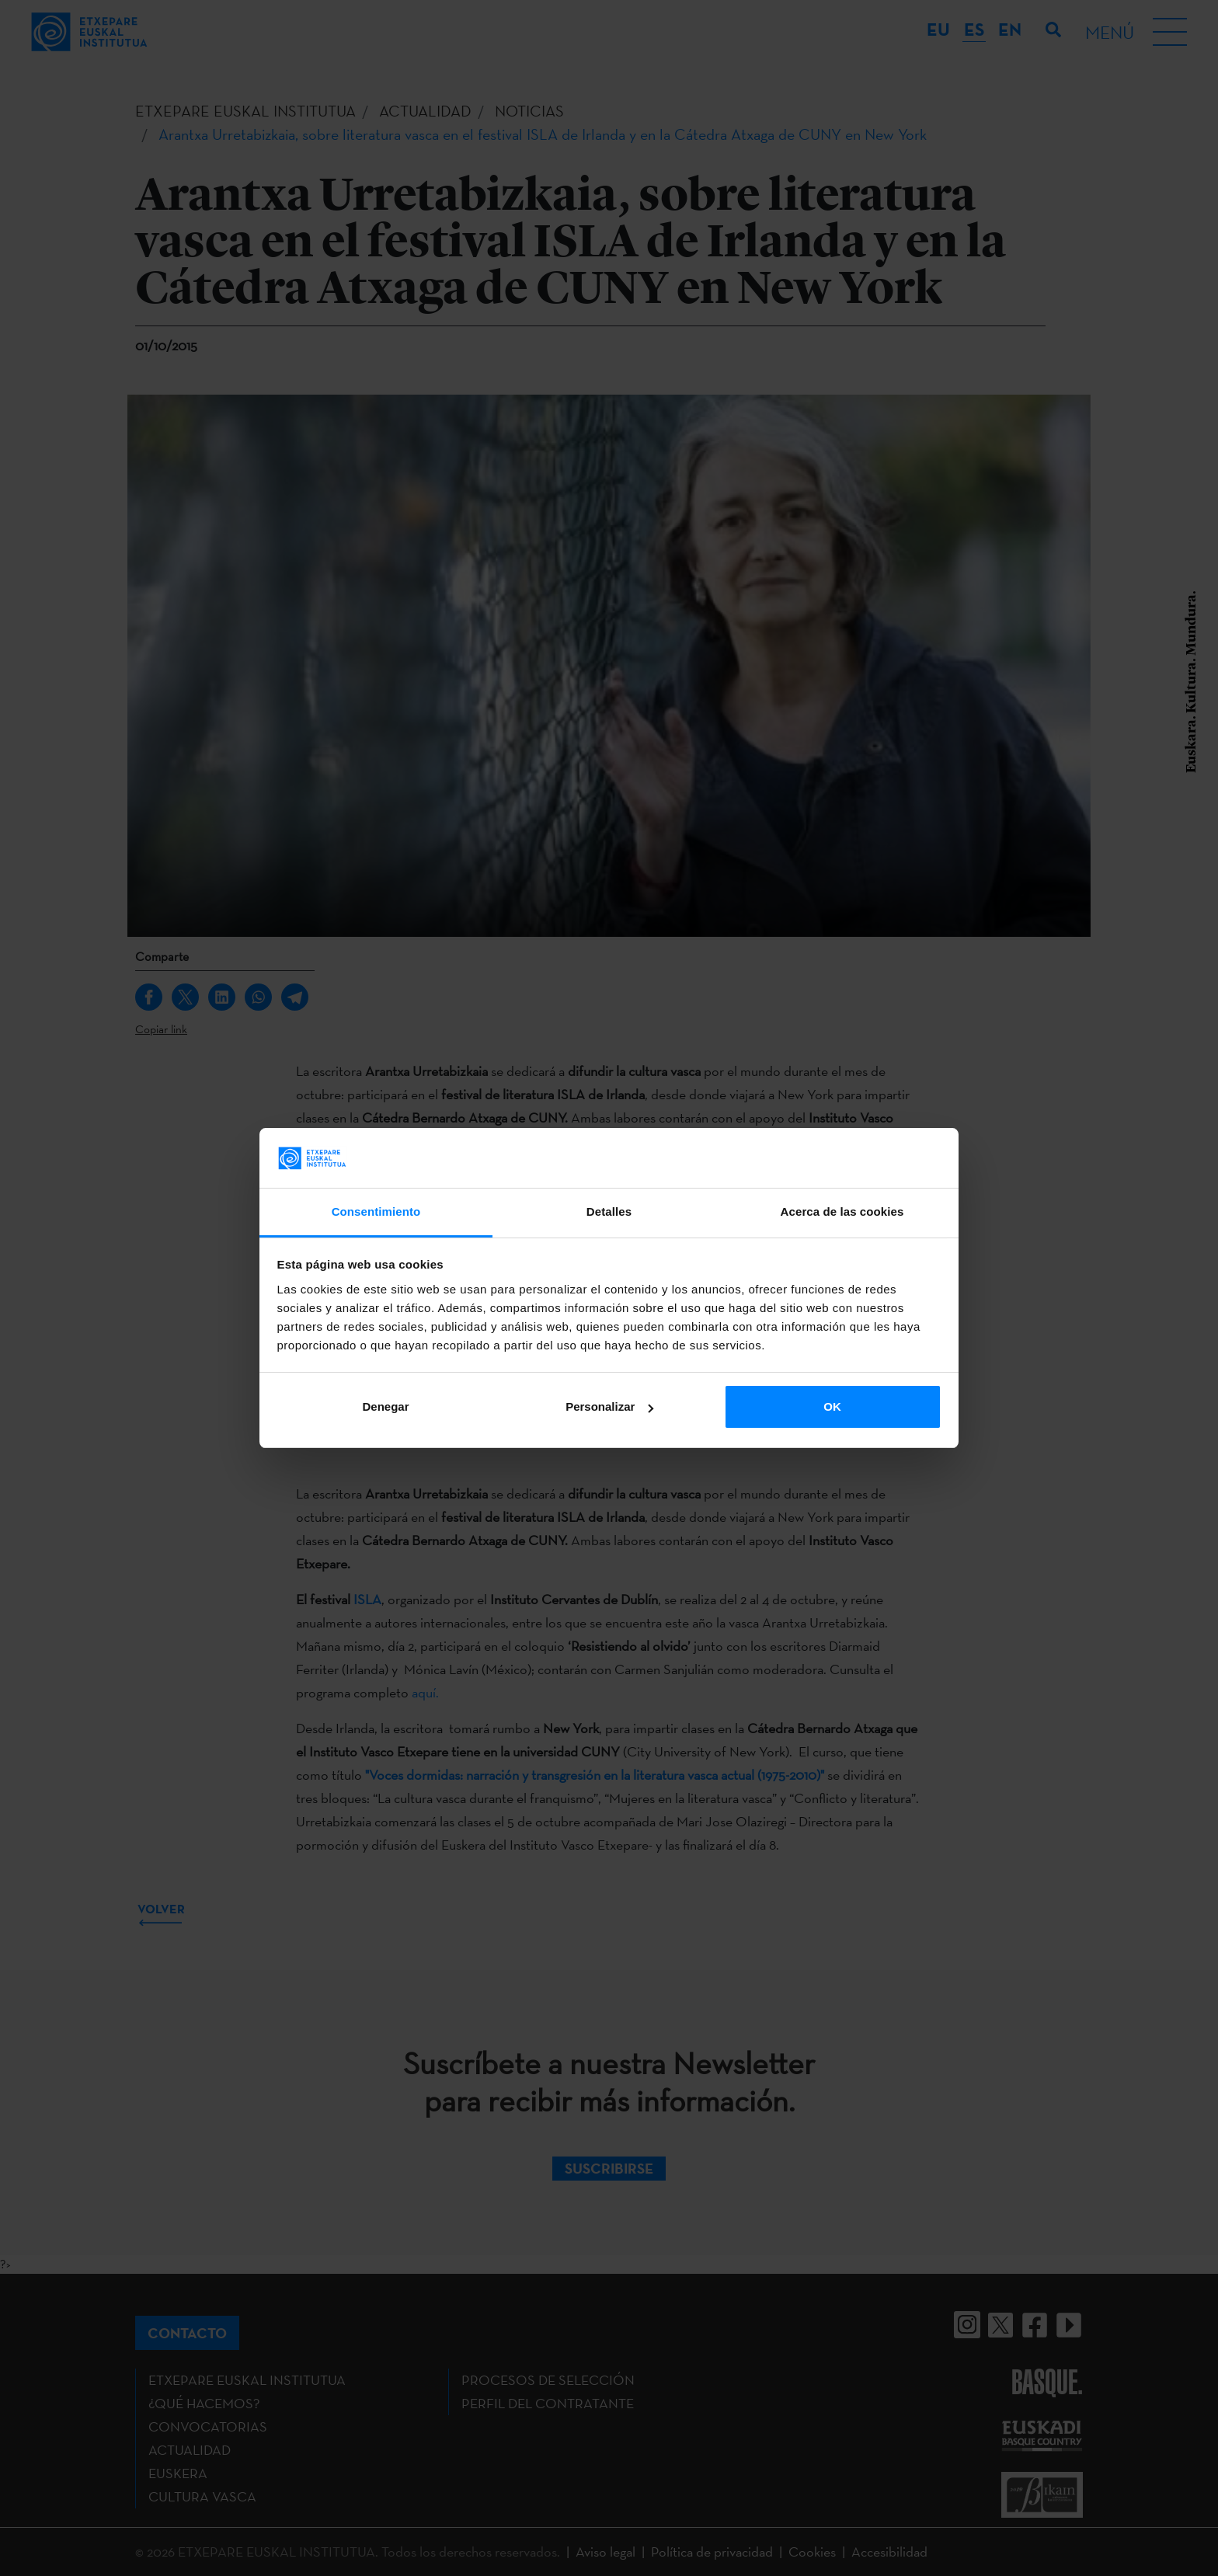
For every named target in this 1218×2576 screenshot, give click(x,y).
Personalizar (609, 1406)
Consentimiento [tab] (376, 1211)
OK (832, 1406)
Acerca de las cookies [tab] (842, 1211)
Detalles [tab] (609, 1211)
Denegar (385, 1406)
